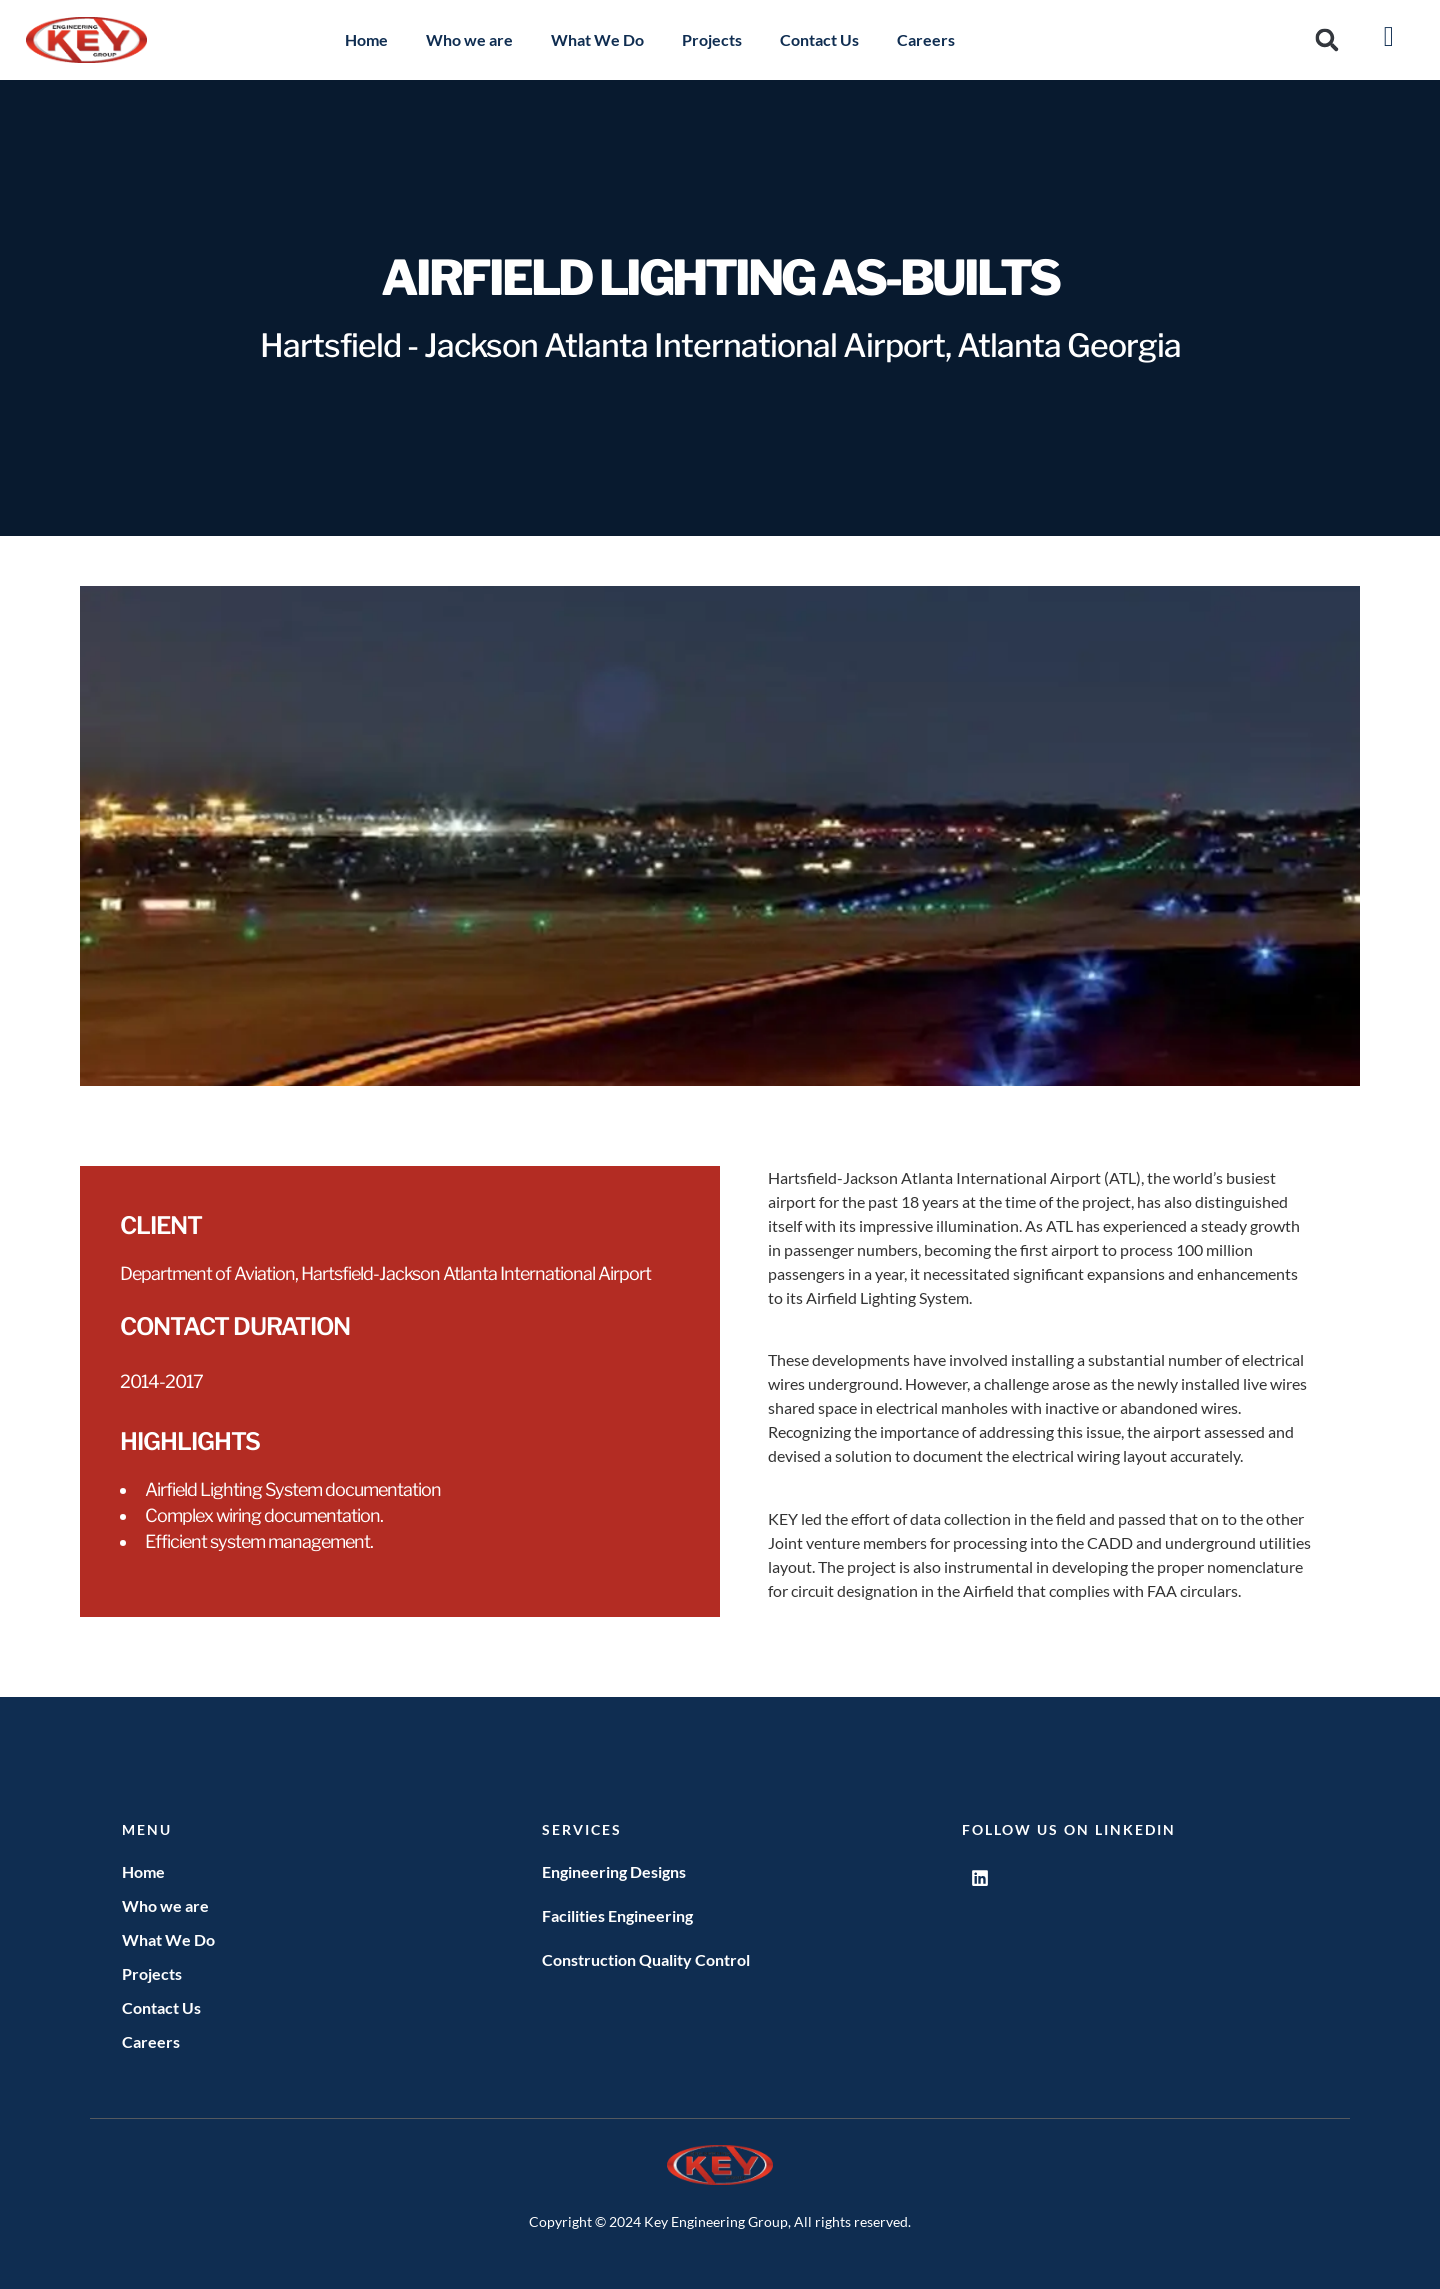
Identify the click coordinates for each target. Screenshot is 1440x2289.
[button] (1327, 40)
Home (366, 39)
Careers (926, 39)
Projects (712, 39)
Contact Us (819, 39)
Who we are (469, 39)
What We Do (597, 39)
